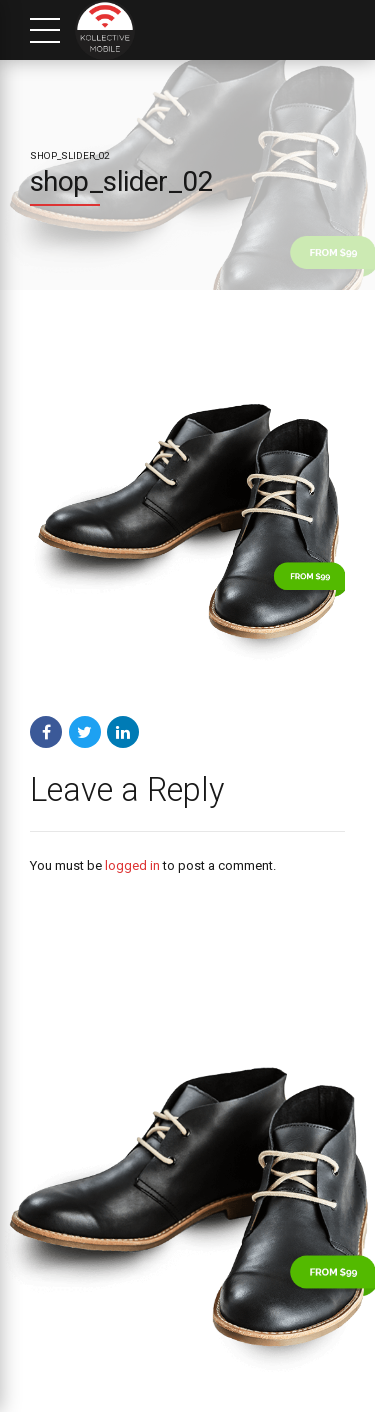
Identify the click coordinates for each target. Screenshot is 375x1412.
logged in (132, 865)
